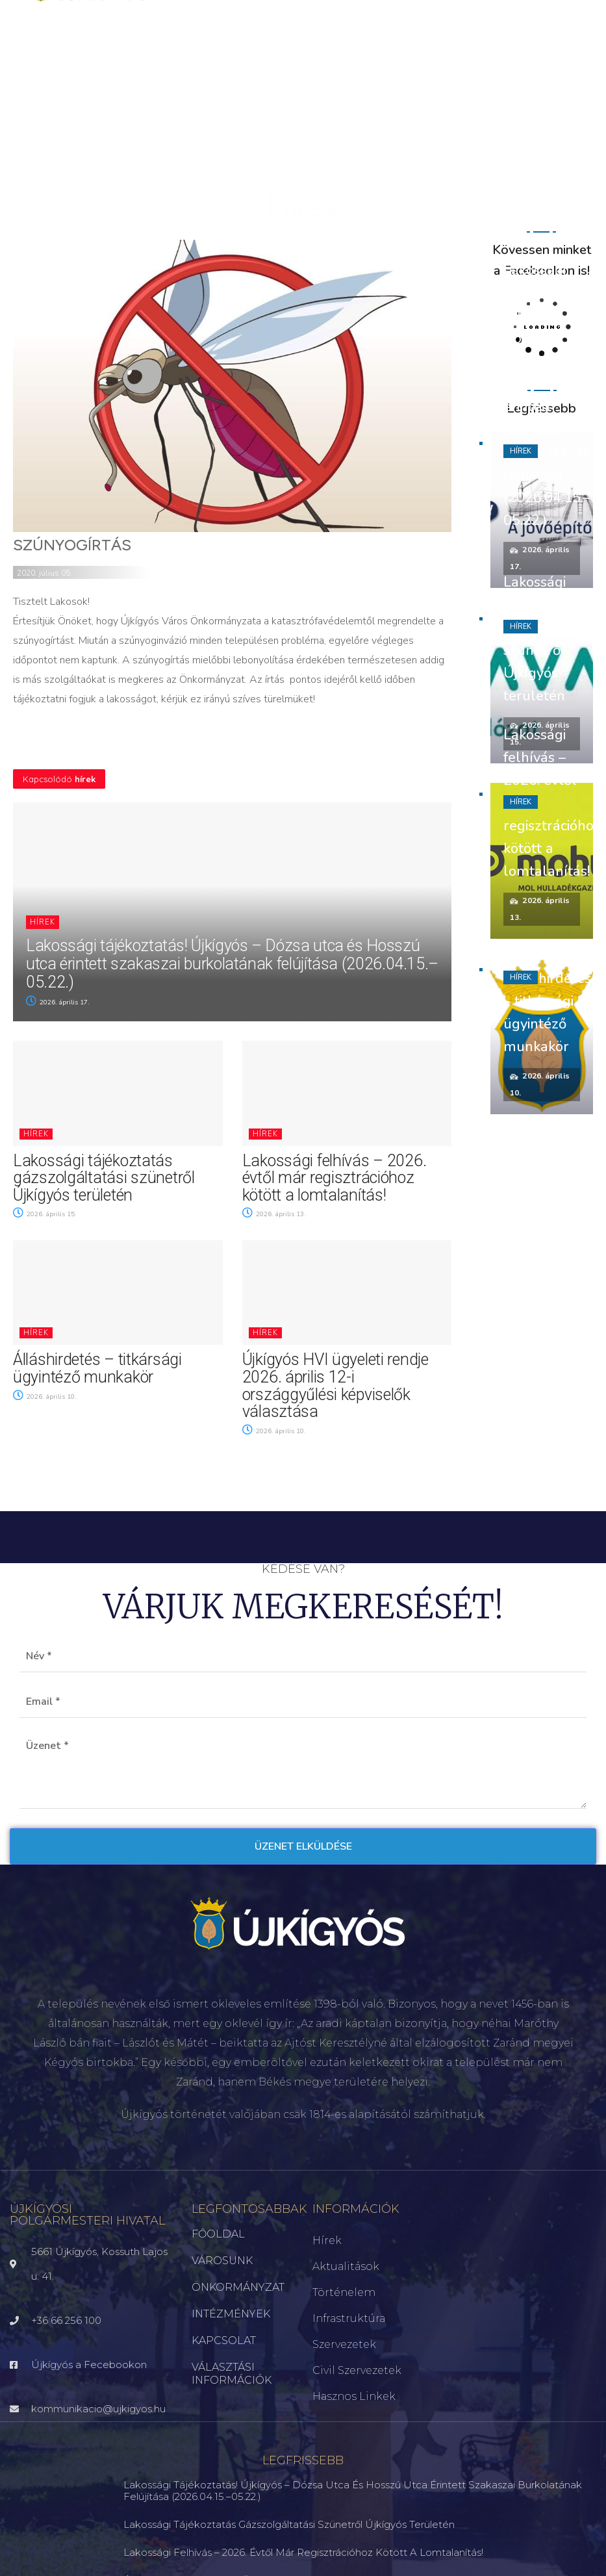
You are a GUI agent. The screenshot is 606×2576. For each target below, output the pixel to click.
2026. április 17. (58, 1002)
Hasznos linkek (354, 2396)
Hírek (42, 922)
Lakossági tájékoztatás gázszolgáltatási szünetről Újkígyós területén (104, 1178)
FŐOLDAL (218, 2234)
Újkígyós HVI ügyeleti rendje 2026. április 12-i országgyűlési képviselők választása (335, 1385)
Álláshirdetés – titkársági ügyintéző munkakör (97, 1368)
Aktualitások (345, 2266)
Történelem (343, 2292)
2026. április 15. (45, 1214)
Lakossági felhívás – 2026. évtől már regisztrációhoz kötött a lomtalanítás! (334, 1178)
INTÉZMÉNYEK (231, 2314)
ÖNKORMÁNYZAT (238, 2287)
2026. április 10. (45, 1396)
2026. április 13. (274, 1214)
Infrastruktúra (348, 2318)
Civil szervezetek (356, 2370)
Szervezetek (344, 2344)
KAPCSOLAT (224, 2340)
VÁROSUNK (222, 2260)
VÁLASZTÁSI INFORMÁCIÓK (231, 2373)
